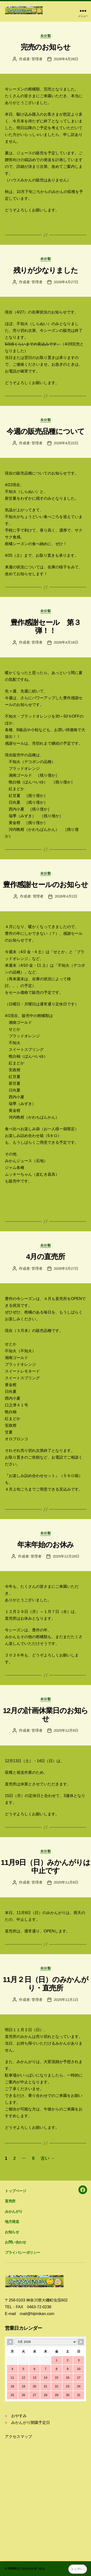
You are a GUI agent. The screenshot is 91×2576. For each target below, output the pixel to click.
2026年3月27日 (66, 1268)
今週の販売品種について (45, 431)
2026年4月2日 (66, 896)
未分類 (45, 36)
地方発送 (12, 2222)
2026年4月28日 (66, 59)
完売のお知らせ (45, 47)
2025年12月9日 (66, 1730)
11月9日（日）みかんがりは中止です (45, 1866)
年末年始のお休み (45, 1545)
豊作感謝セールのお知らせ (45, 885)
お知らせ (12, 2232)
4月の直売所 (45, 1257)
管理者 (37, 59)
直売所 (10, 2201)
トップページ (15, 2191)
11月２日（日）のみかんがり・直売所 (45, 1983)
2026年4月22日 (66, 443)
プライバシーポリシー (22, 2252)
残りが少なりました (45, 270)
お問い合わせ (15, 2242)
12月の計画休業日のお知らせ (45, 1715)
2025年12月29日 (66, 1556)
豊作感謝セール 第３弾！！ (45, 626)
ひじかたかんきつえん (31, 2568)
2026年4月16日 (66, 642)
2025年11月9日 (66, 1882)
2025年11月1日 (66, 1999)
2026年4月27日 (66, 282)
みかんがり (14, 2211)
